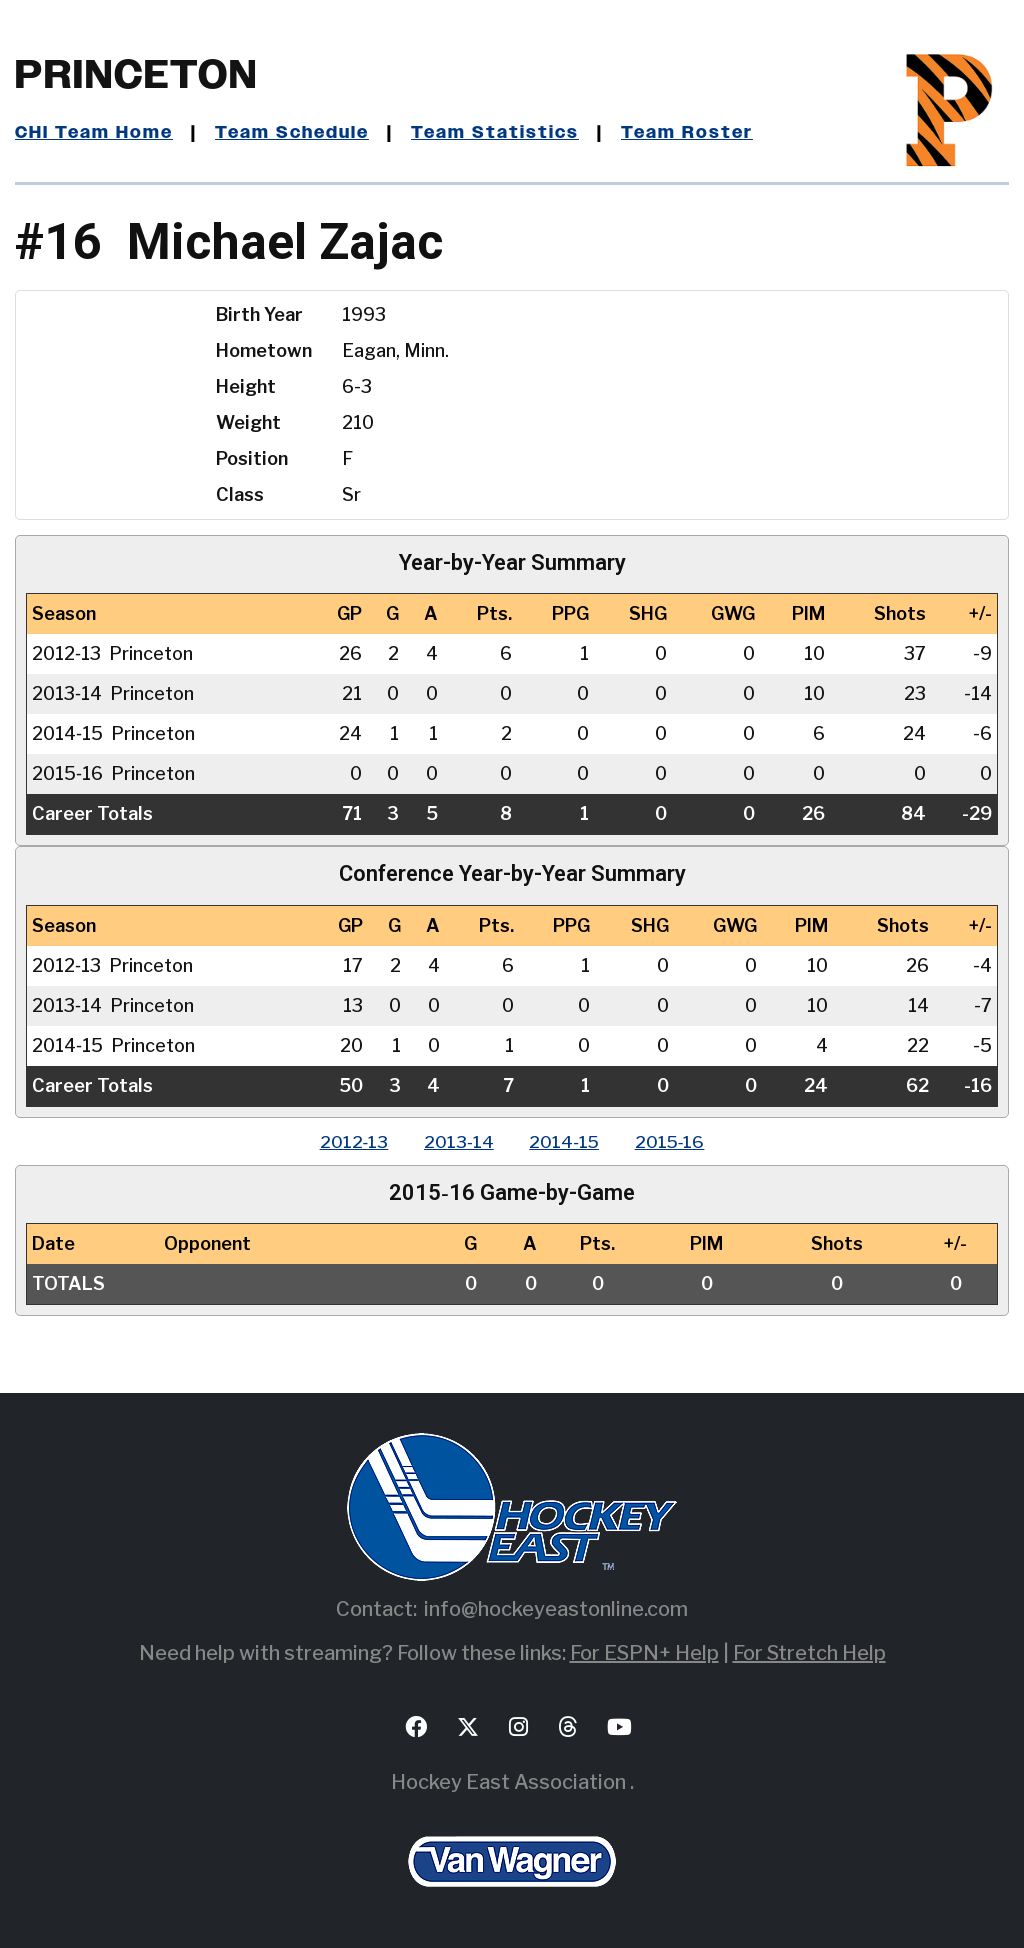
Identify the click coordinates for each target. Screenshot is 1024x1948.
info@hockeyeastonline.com (556, 1609)
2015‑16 (677, 1141)
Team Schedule (296, 133)
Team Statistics (502, 133)
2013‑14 (456, 1141)
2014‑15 (566, 1141)
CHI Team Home (95, 133)
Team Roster (695, 133)
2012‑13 (346, 1141)
